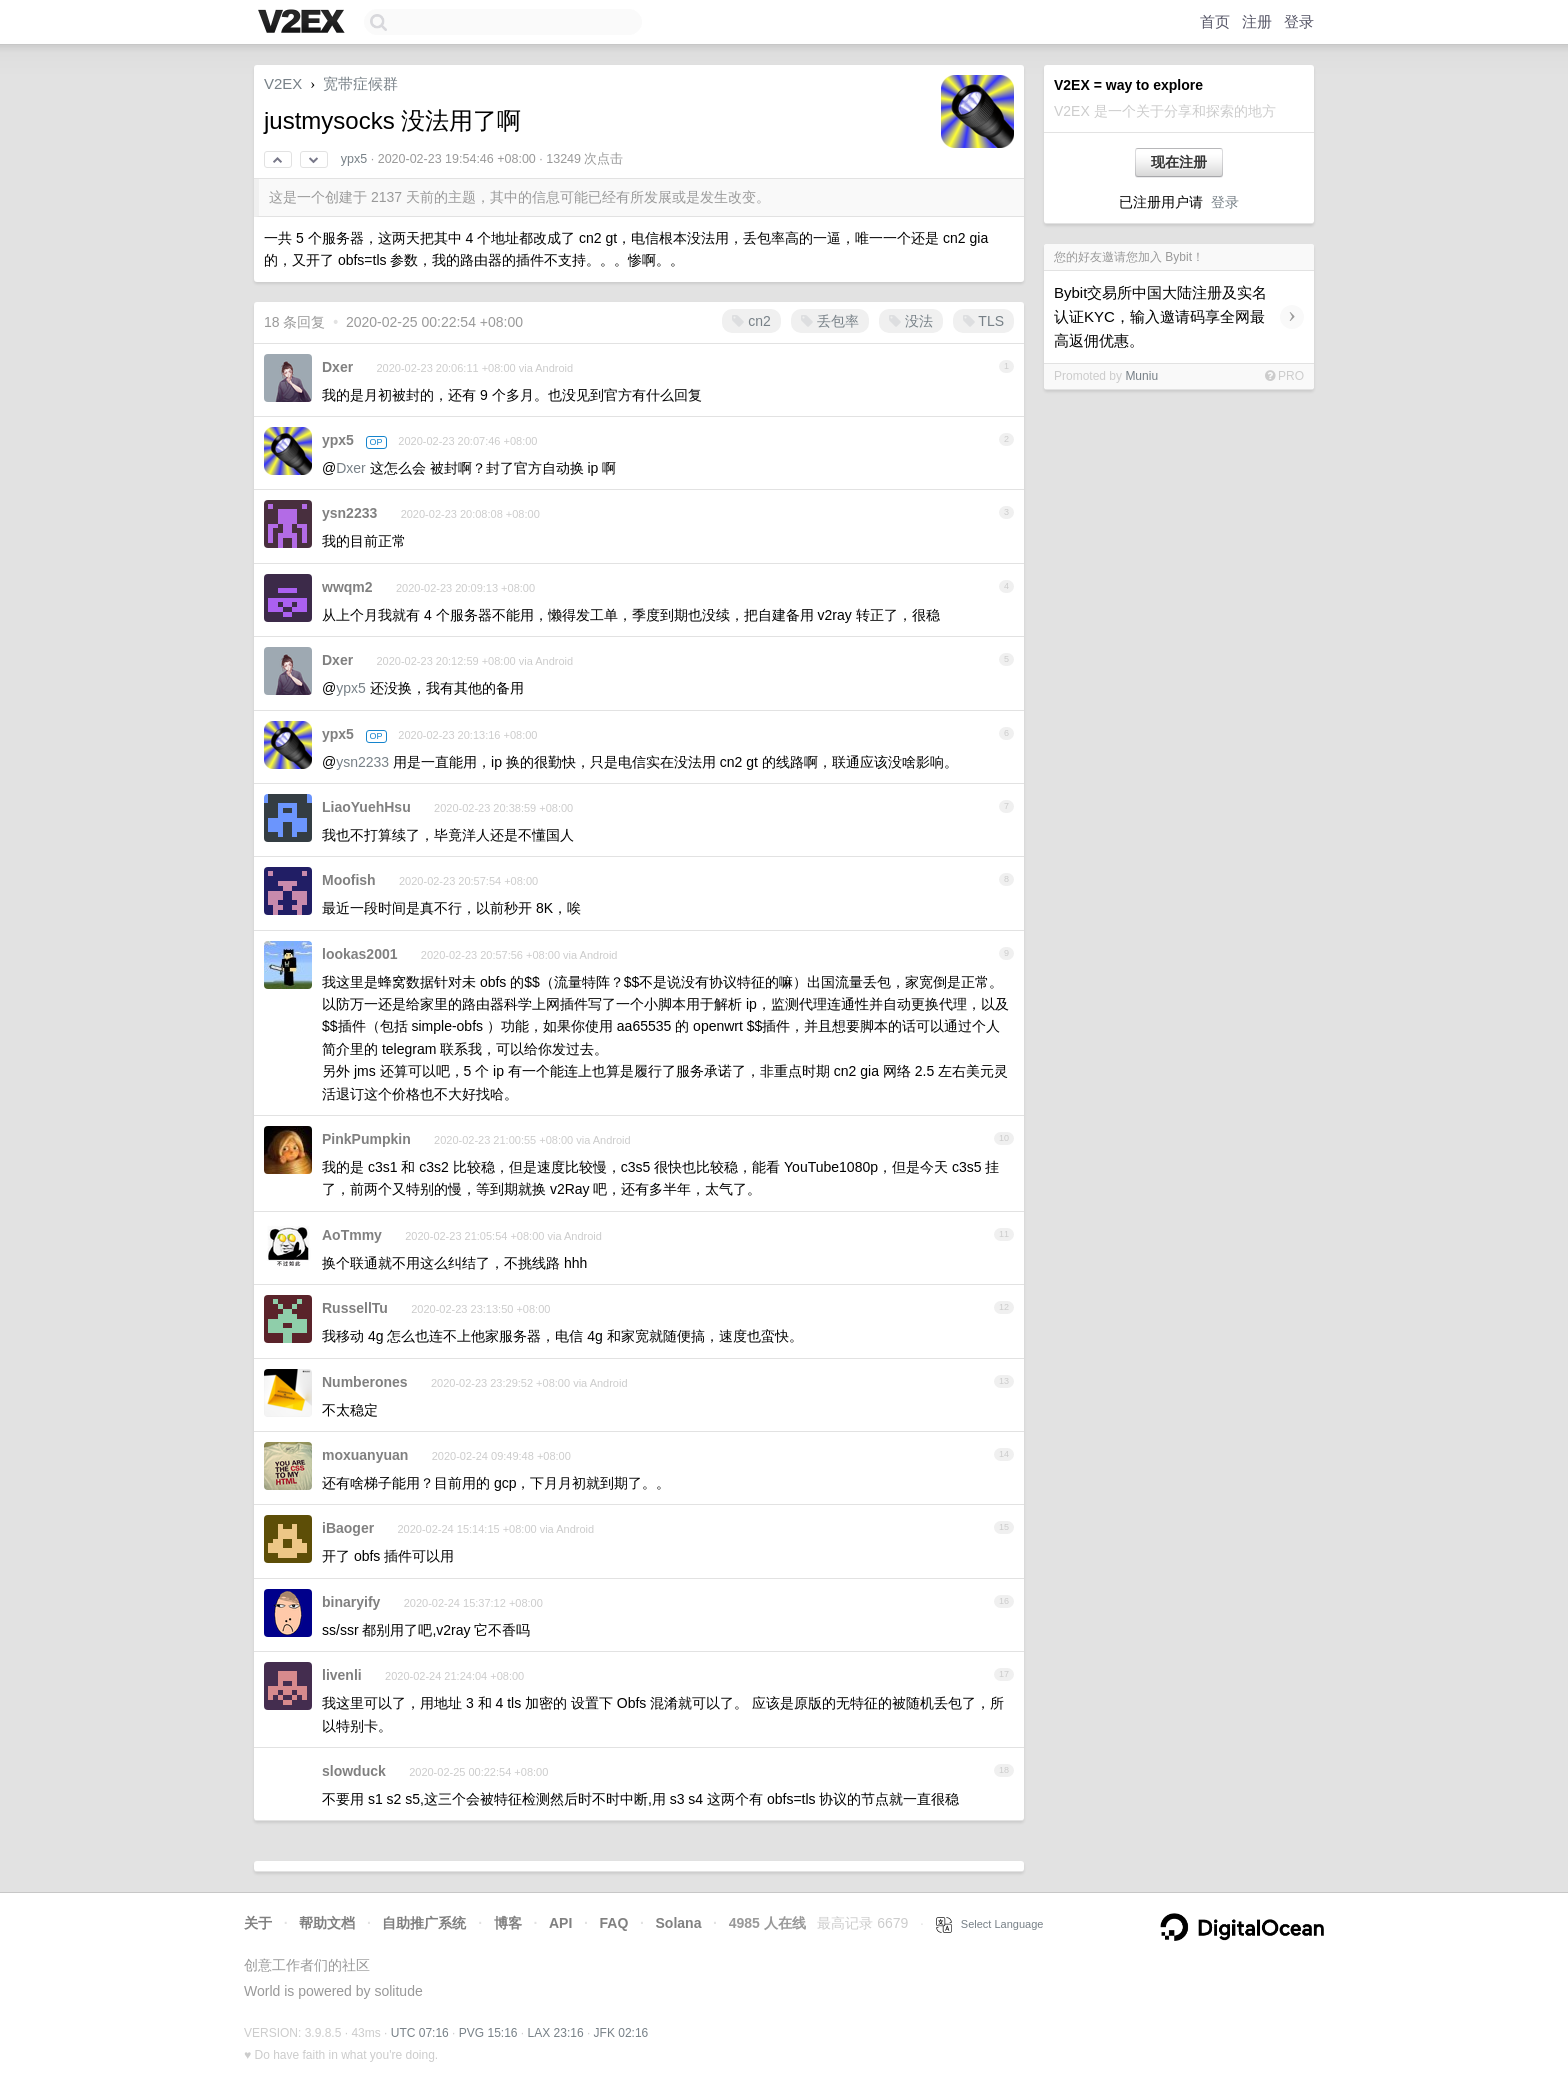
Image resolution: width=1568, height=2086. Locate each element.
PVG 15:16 (488, 2033)
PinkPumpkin (366, 1139)
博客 (508, 1923)
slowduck (354, 1771)
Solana (679, 1923)
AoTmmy (352, 1235)
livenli (342, 1675)
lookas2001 (360, 954)
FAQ (614, 1923)
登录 (1299, 21)
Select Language (990, 1924)
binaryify (351, 1602)
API (560, 1923)
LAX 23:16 (556, 2033)
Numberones (365, 1382)
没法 (911, 321)
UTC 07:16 (420, 2033)
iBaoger (348, 1528)
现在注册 (1179, 162)
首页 (1215, 21)
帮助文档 (327, 1923)
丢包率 (830, 321)
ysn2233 (349, 513)
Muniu (1141, 376)
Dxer (337, 367)
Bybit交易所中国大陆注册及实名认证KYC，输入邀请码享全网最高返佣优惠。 (1160, 316)
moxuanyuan (365, 1455)
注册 (1257, 21)
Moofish (349, 880)
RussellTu (355, 1308)
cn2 (751, 321)
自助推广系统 (424, 1923)
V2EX (283, 83)
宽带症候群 (360, 83)
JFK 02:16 (621, 2033)
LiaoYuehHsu (366, 807)
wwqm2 (347, 587)
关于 (258, 1923)
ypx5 (354, 159)
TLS (983, 321)
